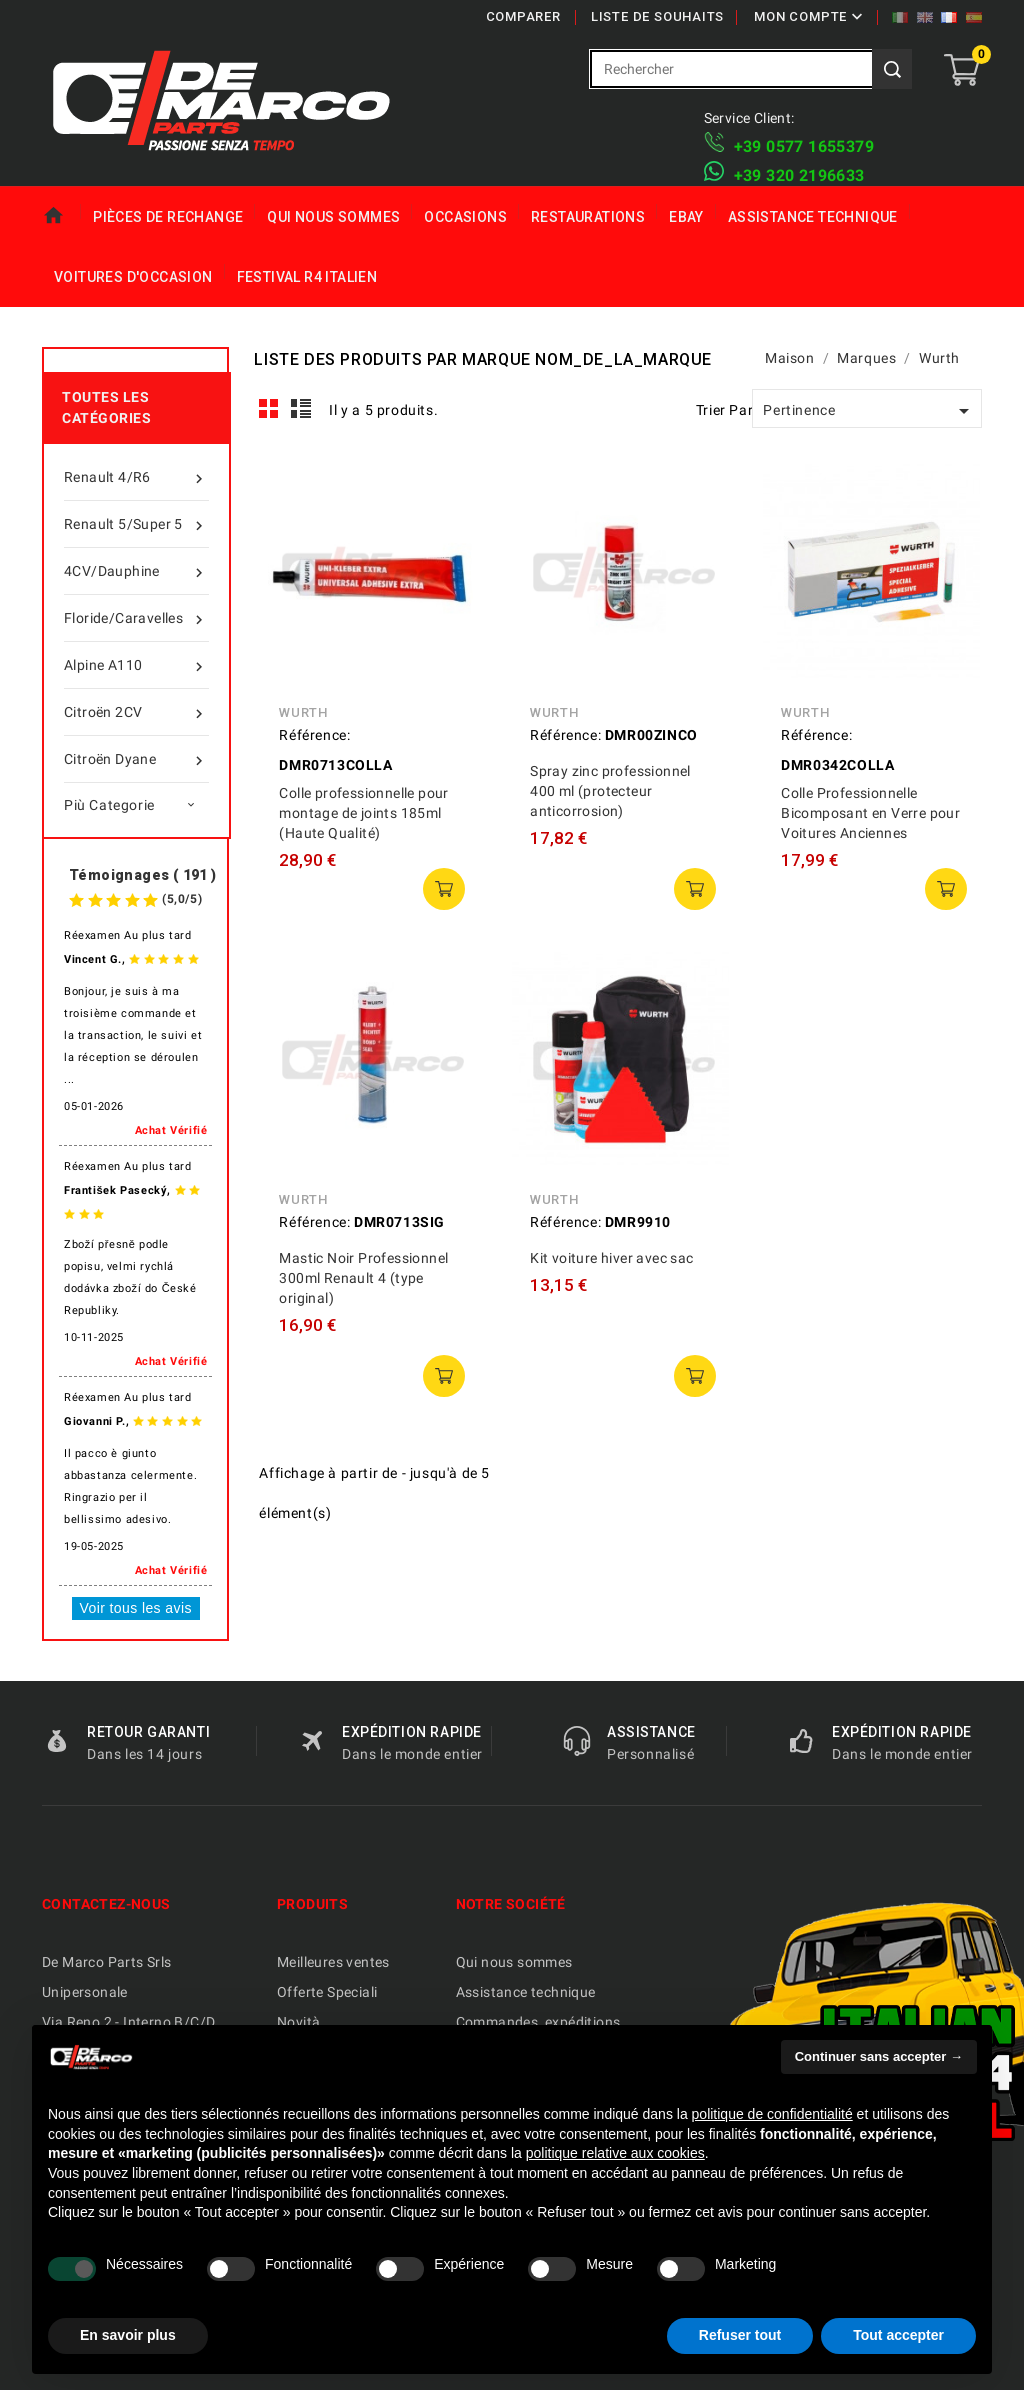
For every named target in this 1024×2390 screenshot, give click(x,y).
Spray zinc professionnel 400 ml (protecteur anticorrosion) (610, 791)
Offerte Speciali (327, 1992)
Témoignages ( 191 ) (143, 875)
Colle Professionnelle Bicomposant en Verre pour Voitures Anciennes (870, 813)
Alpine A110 (136, 665)
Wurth (303, 712)
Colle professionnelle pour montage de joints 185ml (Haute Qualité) (363, 813)
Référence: (314, 735)
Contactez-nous (106, 1904)
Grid (269, 409)
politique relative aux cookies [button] (615, 2153)
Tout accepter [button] (898, 2335)
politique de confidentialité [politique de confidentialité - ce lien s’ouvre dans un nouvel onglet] (772, 2114)
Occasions (465, 217)
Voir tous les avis (136, 1608)
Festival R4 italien (307, 277)
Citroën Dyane (136, 759)
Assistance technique (813, 217)
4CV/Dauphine (136, 571)
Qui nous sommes (333, 217)
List (301, 409)
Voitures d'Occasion (133, 277)
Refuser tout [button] (740, 2335)
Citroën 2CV (136, 712)
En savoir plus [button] (128, 2335)
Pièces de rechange (168, 217)
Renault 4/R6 (136, 477)
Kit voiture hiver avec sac (611, 1258)
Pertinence (869, 411)
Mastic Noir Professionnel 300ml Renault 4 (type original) (363, 1278)
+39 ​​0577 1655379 (804, 146)
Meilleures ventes (333, 1962)
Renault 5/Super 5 (136, 524)
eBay (686, 217)
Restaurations (588, 217)
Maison (61, 216)
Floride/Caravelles (136, 618)
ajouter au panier (444, 889)
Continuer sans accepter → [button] (879, 2056)
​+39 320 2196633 (799, 175)
